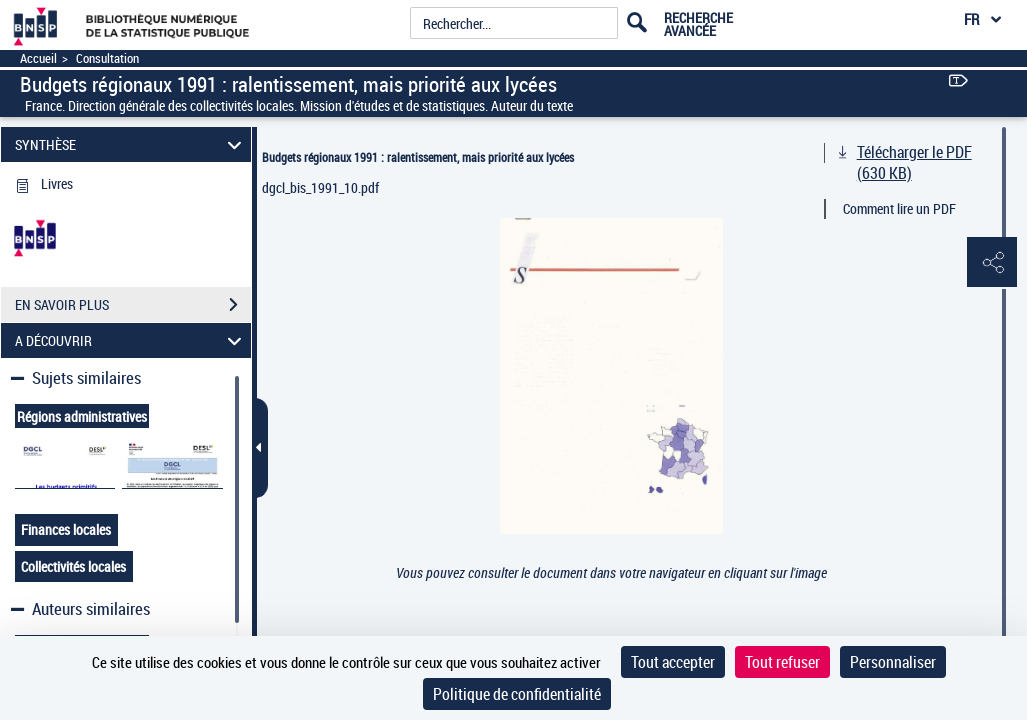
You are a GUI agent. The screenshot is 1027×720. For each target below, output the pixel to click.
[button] (992, 263)
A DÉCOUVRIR (131, 340)
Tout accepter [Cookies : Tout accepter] (673, 662)
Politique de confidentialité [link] (517, 694)
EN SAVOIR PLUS (133, 305)
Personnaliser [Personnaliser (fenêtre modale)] (893, 662)
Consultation (107, 58)
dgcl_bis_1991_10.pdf (320, 187)
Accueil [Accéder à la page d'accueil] (38, 58)
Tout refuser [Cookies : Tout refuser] (782, 662)
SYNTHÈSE (131, 144)
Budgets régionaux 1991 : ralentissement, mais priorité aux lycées (418, 157)
